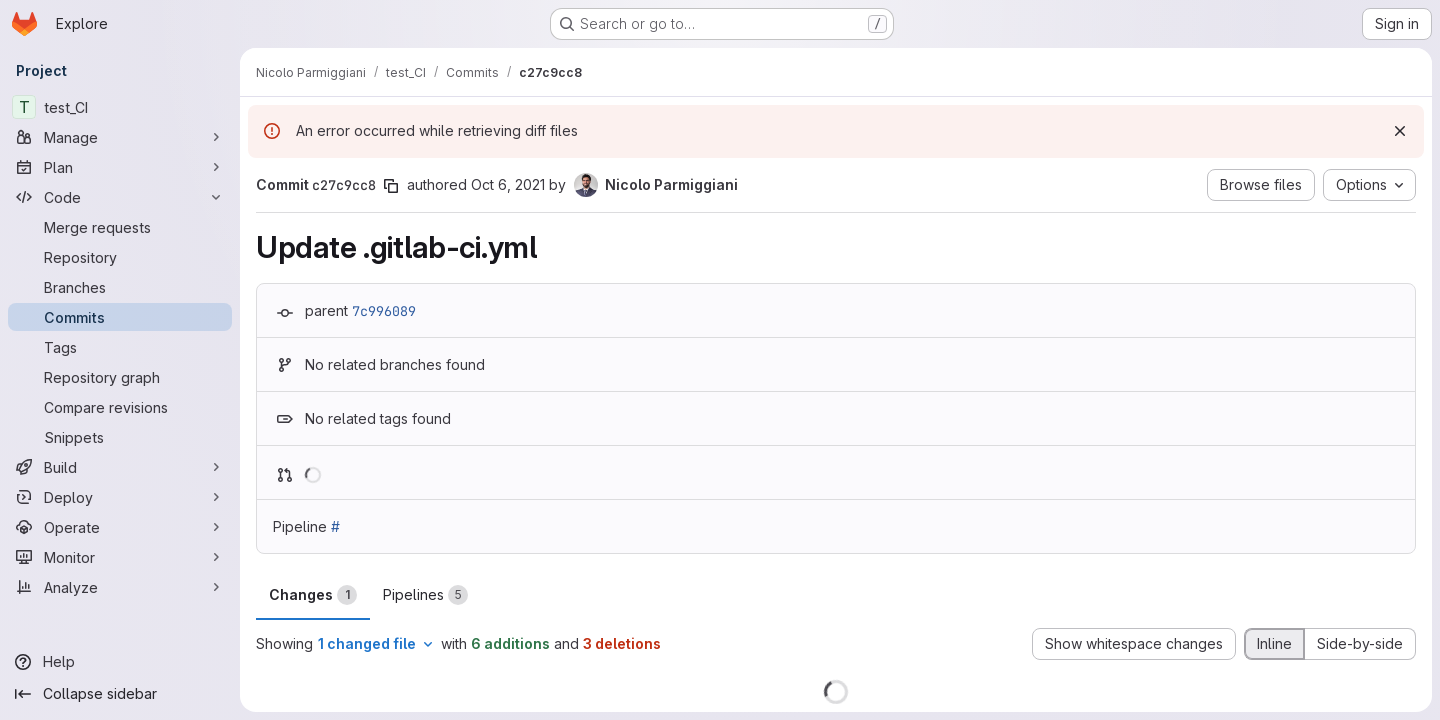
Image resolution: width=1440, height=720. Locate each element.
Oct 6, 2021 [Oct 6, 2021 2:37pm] (508, 184)
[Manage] (120, 137)
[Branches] (120, 287)
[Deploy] (120, 497)
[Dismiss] (1400, 131)
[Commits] (120, 317)
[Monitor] (120, 557)
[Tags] (120, 347)
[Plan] (120, 167)
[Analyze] (120, 587)
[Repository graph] (120, 377)
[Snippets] (120, 437)
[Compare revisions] (120, 407)
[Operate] (120, 527)
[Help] (120, 662)
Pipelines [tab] (425, 595)
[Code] (120, 197)
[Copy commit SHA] (391, 186)
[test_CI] (120, 107)
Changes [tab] (313, 595)
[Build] (120, 467)
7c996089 (384, 311)
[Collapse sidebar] (120, 694)
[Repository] (120, 257)
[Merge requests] (120, 227)
